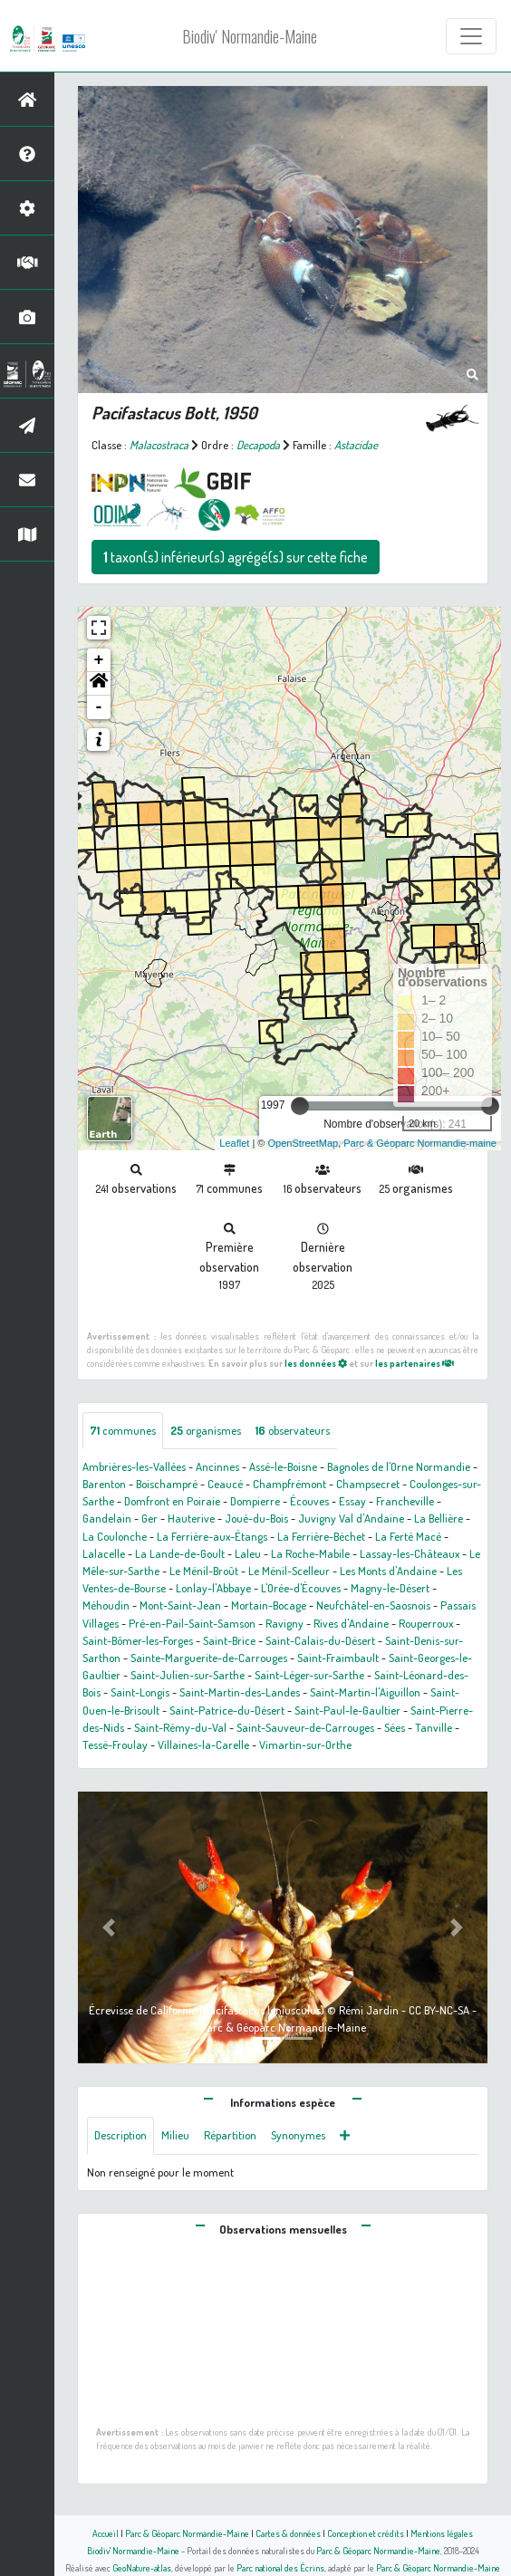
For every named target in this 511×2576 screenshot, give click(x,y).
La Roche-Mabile (310, 1553)
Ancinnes (217, 1466)
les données (315, 1363)
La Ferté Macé (408, 1536)
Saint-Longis (140, 1692)
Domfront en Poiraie (172, 1501)
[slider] (300, 1106)
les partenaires (414, 1363)
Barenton (104, 1483)
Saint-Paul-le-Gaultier (347, 1710)
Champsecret (368, 1483)
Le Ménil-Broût (203, 1570)
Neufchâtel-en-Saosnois (373, 1605)
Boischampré (167, 1483)
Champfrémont (289, 1483)
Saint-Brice (229, 1640)
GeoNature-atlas (141, 2567)
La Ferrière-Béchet (321, 1536)
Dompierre (255, 1501)
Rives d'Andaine (351, 1623)
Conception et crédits (365, 2533)
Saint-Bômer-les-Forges (137, 1640)
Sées (394, 1727)
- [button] (99, 707)
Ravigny (284, 1623)
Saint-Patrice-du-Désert (226, 1710)
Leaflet (234, 1143)
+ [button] (99, 660)
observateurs (293, 1430)
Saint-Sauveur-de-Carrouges (305, 1727)
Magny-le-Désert (390, 1588)
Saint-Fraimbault (338, 1657)
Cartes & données (288, 2533)
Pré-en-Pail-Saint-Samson (192, 1623)
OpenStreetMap (302, 1143)
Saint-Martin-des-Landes (239, 1692)
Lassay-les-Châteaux (409, 1553)
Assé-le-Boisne (283, 1466)
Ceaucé (225, 1483)
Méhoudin (106, 1605)
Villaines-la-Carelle (203, 1744)
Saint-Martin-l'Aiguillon (365, 1692)
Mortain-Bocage (268, 1605)
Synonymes (298, 2135)
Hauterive (191, 1518)
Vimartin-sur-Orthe (305, 1744)
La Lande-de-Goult (180, 1553)
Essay (352, 1501)
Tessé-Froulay (115, 1744)
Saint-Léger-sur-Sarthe (309, 1675)
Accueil (105, 2533)
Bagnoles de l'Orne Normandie (398, 1466)
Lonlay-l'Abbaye (213, 1588)
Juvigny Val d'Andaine (351, 1518)
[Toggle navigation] (471, 36)
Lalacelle (103, 1553)
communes (123, 1430)
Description (120, 2135)
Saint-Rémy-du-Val (180, 1727)
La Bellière (438, 1518)
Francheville (405, 1501)
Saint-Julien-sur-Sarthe (187, 1675)
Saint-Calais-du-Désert (320, 1640)
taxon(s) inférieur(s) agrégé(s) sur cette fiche (235, 557)
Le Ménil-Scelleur (289, 1570)
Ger (149, 1518)
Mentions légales (441, 2533)
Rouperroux (426, 1623)
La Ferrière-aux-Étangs (212, 1536)
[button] (99, 684)
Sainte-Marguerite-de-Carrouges (208, 1657)
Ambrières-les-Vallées (134, 1466)
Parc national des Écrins (280, 2567)
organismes (205, 1430)
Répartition (230, 2135)
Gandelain (106, 1518)
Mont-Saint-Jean (180, 1605)
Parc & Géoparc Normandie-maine (420, 1143)
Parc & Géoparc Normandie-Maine (187, 2533)
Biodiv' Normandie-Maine (249, 36)
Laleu (248, 1553)
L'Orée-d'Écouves (301, 1588)
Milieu (175, 2135)
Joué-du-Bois (256, 1518)
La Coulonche (114, 1536)
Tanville (433, 1727)
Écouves (309, 1501)
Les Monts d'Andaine (388, 1570)
